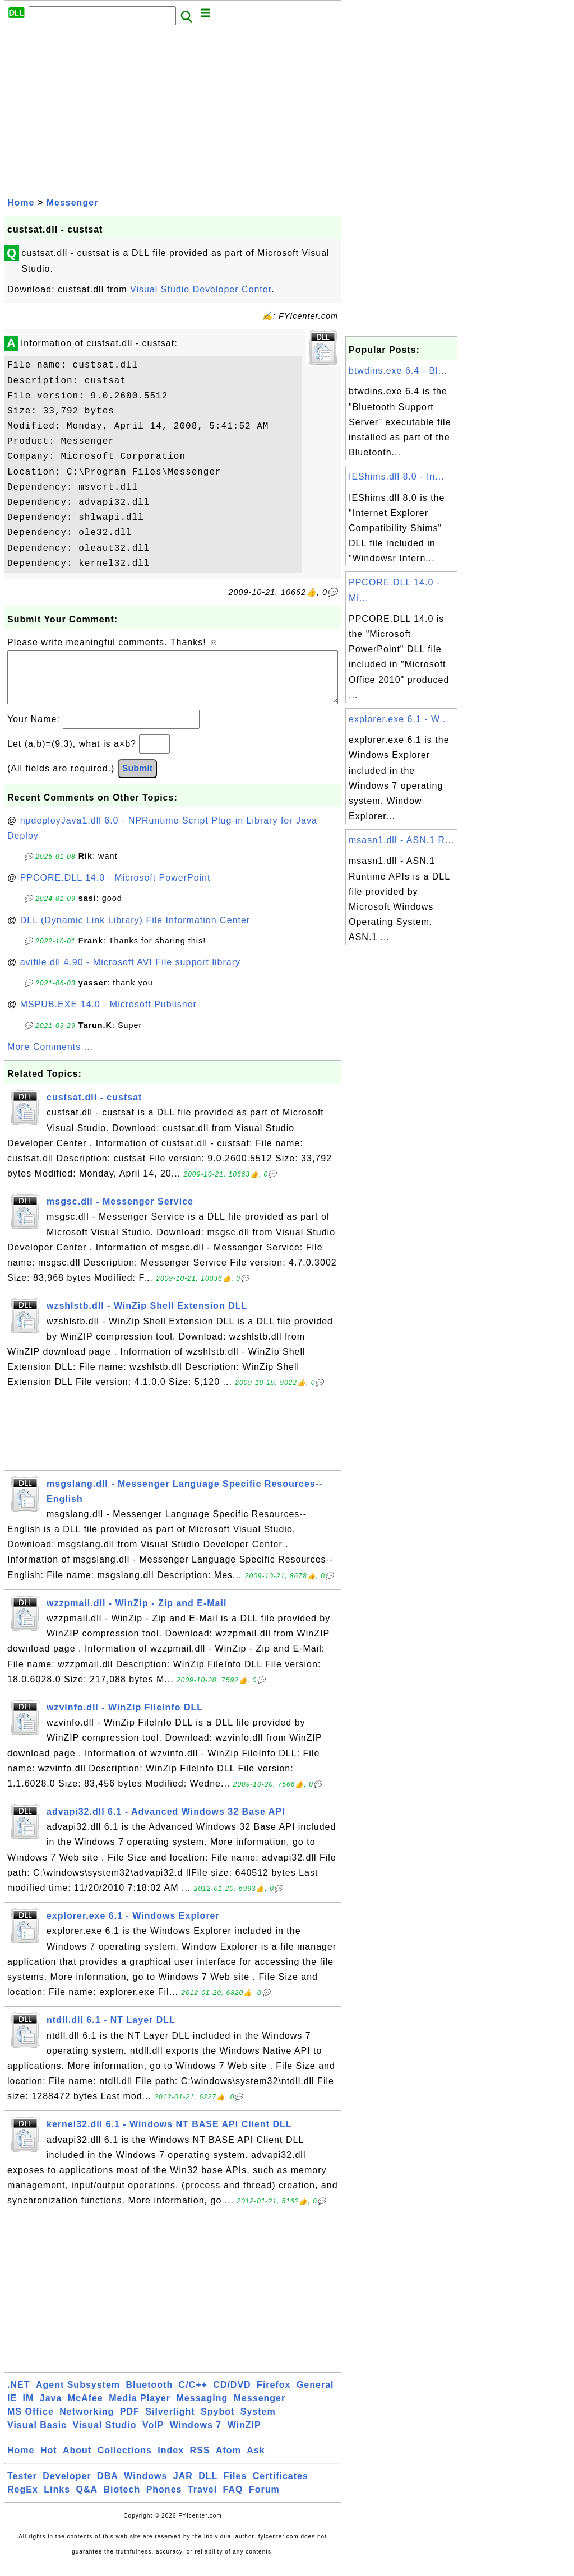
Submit (137, 779)
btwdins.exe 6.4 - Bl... (398, 370)
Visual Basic (37, 2436)
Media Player (139, 2409)
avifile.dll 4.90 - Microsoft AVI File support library (130, 973)
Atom (228, 2461)
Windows (145, 2487)
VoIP (153, 2436)
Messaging (202, 2409)
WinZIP (244, 2436)
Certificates (280, 2487)
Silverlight (170, 2423)
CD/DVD (232, 2396)
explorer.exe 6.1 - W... (399, 719)
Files (235, 2487)
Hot (48, 2461)
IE (12, 2409)
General (315, 2396)
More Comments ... (50, 1058)
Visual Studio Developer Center (200, 289)
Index (171, 2461)
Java (51, 2409)
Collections (125, 2461)
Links (57, 2500)
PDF (130, 2423)
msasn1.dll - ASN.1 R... (401, 840)
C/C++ (193, 2396)
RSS (200, 2461)
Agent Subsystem (78, 2396)
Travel (202, 2500)
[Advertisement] (172, 110)
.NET (18, 2396)
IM (28, 2409)
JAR (183, 2487)
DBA (107, 2487)
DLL (207, 2487)
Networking (86, 2423)
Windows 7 (195, 2436)
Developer (67, 2487)
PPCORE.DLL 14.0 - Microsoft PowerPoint (115, 889)
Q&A (87, 2500)
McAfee (85, 2409)
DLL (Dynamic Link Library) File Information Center (135, 931)
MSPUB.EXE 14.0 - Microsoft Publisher (108, 1015)
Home (20, 202)
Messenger (73, 202)
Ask (256, 2461)
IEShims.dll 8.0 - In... (397, 476)
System (258, 2423)
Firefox (273, 2396)
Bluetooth (149, 2396)
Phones (164, 2500)
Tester (22, 2487)
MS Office (30, 2423)
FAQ (233, 2500)
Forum (264, 2500)
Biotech (122, 2500)
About (77, 2461)
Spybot (217, 2423)
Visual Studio (104, 2436)
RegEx (22, 2500)
